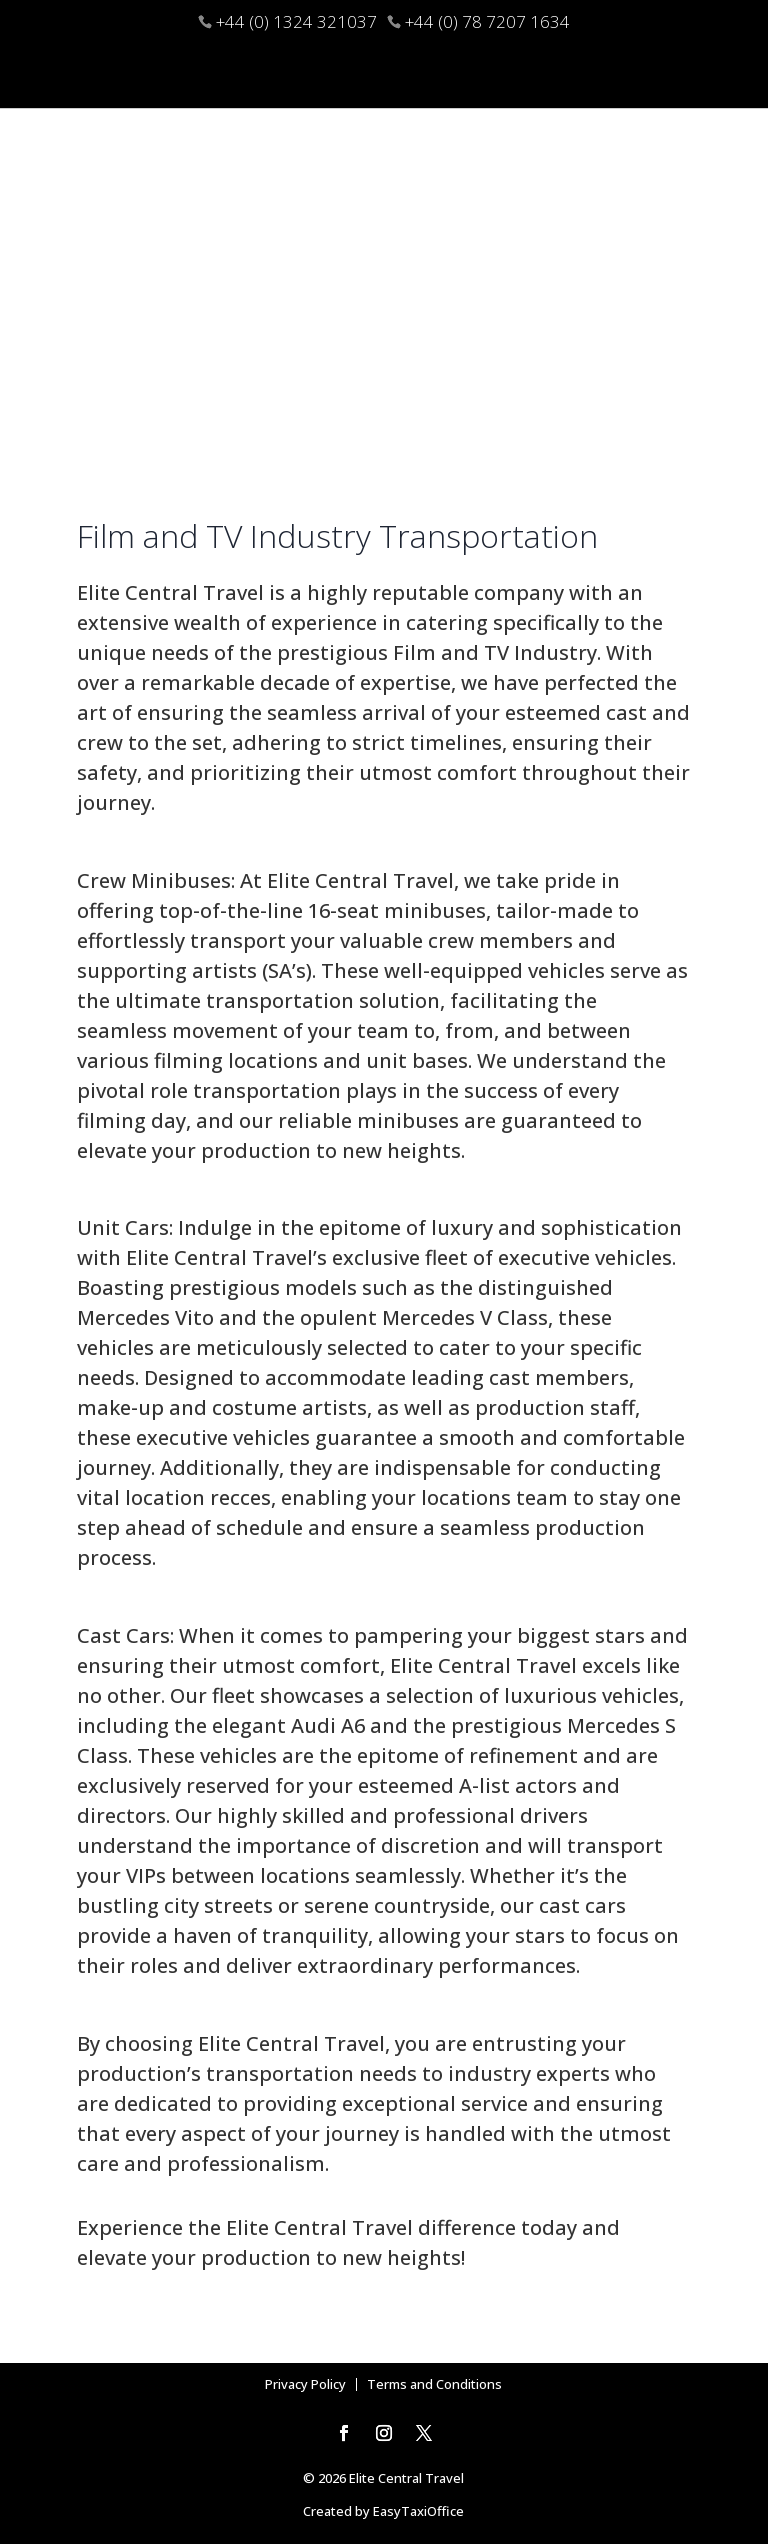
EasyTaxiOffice (418, 2511)
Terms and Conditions (434, 2384)
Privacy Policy (305, 2384)
